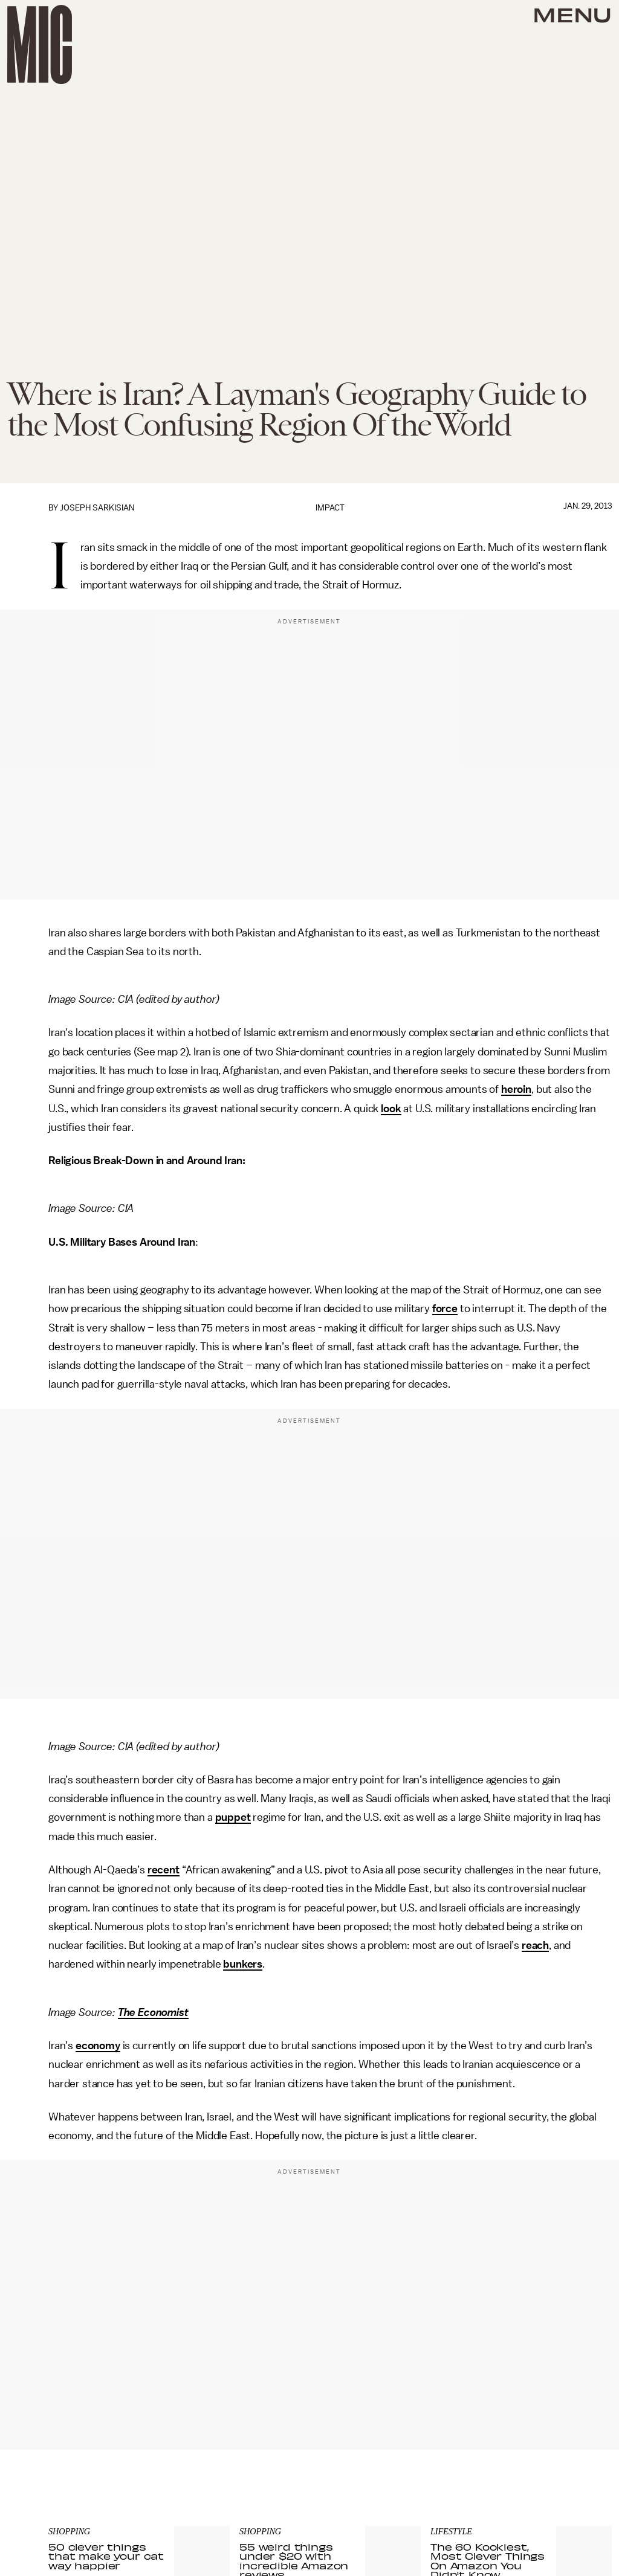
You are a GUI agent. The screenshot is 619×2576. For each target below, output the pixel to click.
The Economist (153, 2012)
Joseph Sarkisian (97, 507)
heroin (516, 1089)
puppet (233, 1817)
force (445, 1308)
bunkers (242, 1964)
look (391, 1108)
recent (163, 1869)
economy (98, 2045)
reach (535, 1945)
